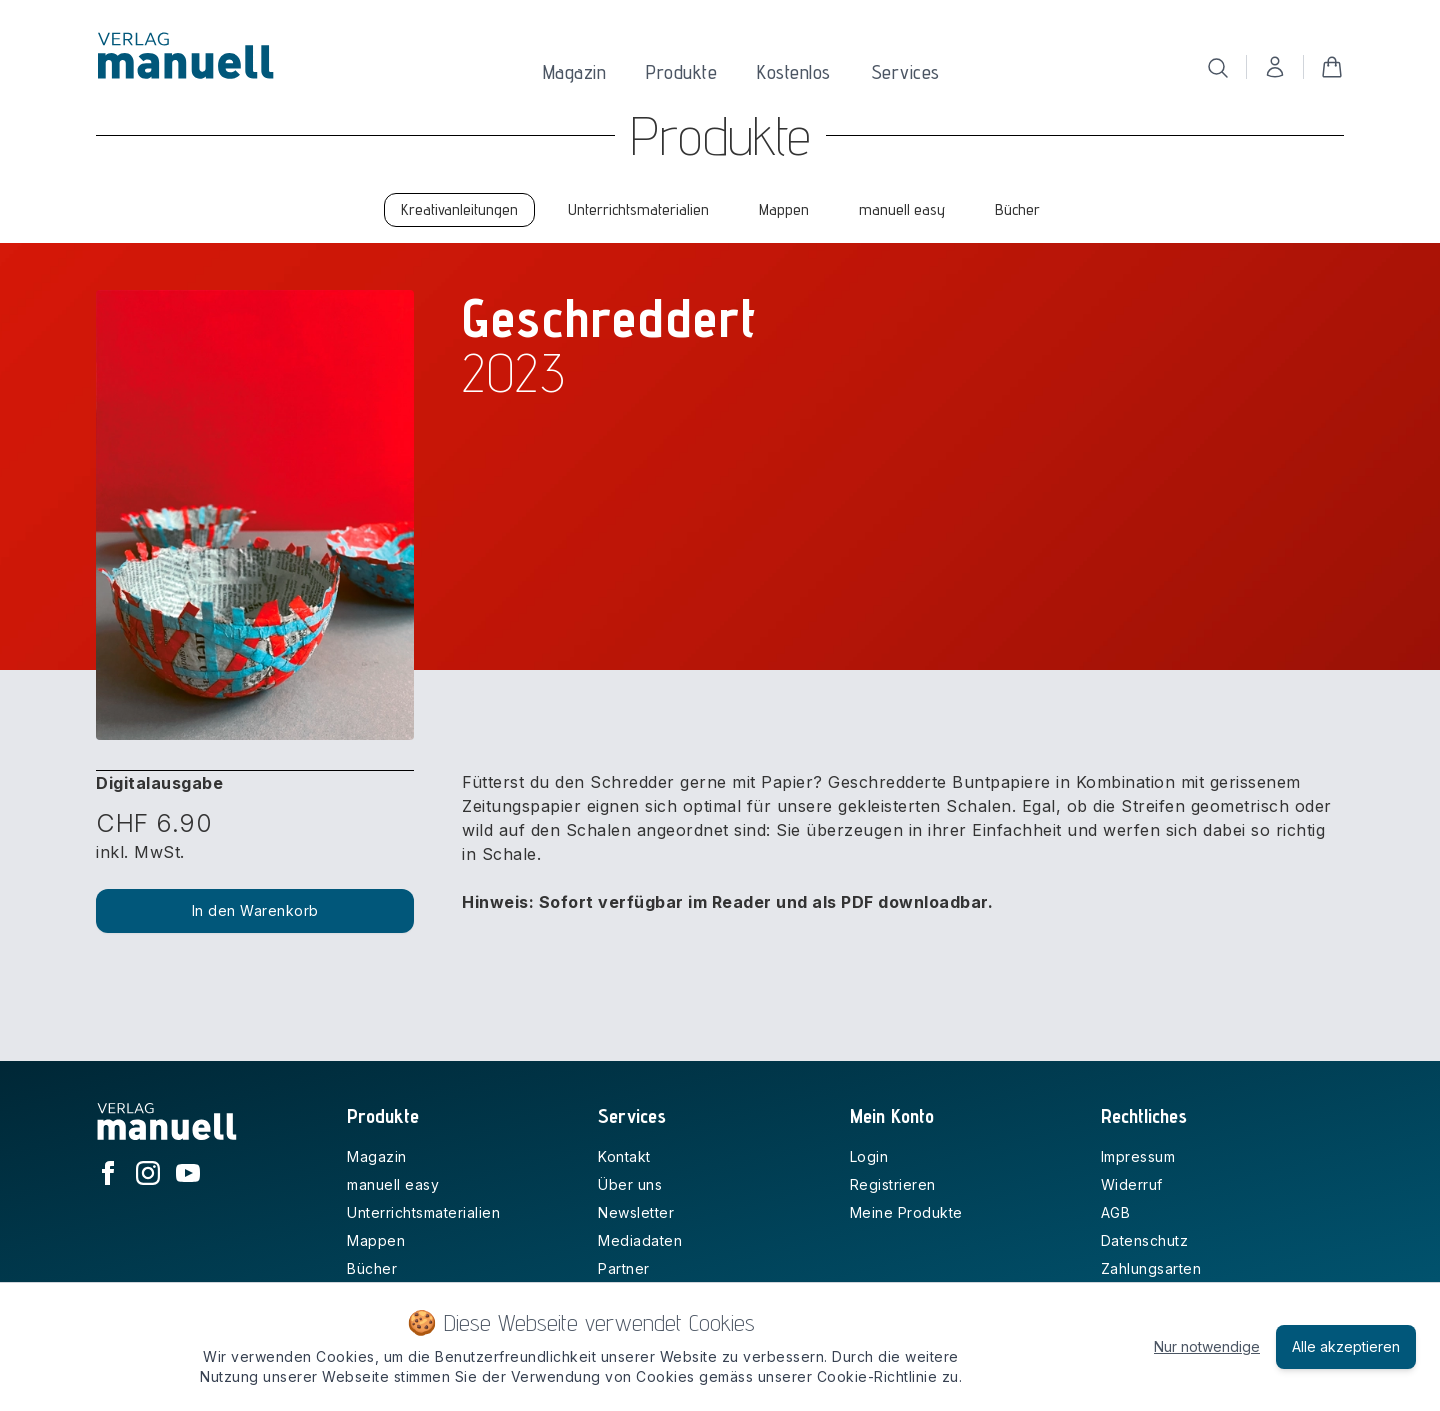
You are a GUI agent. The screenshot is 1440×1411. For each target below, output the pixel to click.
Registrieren (893, 1184)
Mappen (376, 1240)
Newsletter (636, 1212)
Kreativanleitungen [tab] (459, 209)
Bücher (372, 1268)
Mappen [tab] (784, 209)
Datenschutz (1145, 1240)
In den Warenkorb (255, 910)
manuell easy (393, 1184)
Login (869, 1156)
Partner (624, 1268)
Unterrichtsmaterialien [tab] (638, 209)
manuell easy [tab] (902, 209)
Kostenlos (794, 72)
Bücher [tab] (1017, 209)
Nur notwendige (1207, 1346)
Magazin (575, 72)
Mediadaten (640, 1240)
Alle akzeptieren (1346, 1346)
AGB (1116, 1212)
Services (905, 72)
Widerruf (1132, 1184)
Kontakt (624, 1156)
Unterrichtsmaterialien (423, 1212)
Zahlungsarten (1151, 1268)
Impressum (1138, 1156)
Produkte (681, 72)
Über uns (630, 1184)
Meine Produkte (906, 1212)
